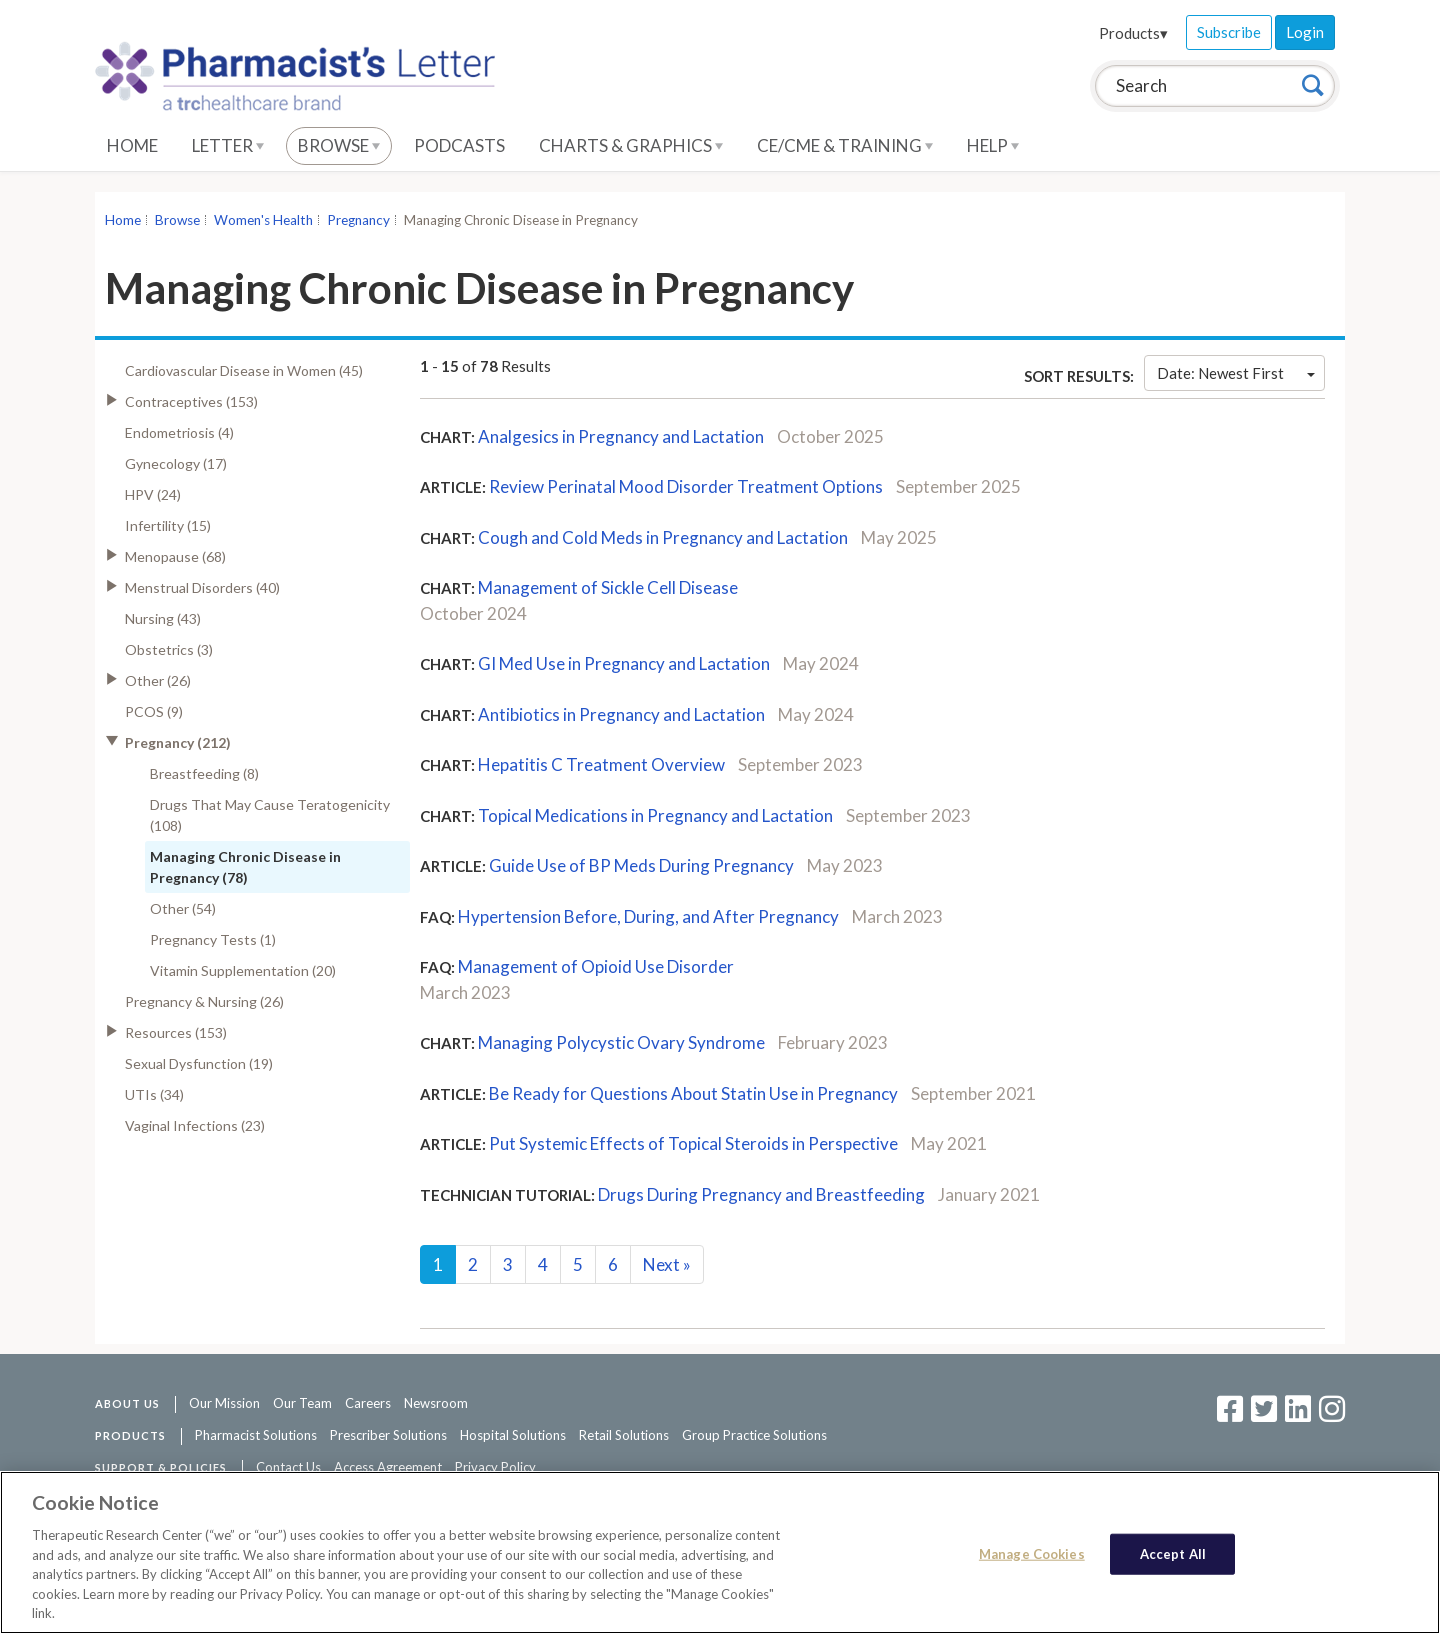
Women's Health (263, 220)
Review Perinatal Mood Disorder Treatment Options (686, 486)
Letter (228, 145)
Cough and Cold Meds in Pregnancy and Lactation (663, 537)
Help (993, 145)
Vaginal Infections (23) (195, 1125)
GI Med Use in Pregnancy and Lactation (624, 663)
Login (1305, 32)
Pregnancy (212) (178, 742)
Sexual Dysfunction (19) (199, 1063)
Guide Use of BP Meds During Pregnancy (641, 865)
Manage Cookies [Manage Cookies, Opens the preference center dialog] (1032, 1555)
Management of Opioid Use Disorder (596, 966)
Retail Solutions (624, 1435)
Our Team (302, 1403)
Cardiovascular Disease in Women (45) (244, 370)
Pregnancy (358, 220)
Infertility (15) (168, 525)
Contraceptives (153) (191, 401)
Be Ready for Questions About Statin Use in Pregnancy (693, 1093)
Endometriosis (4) (179, 432)
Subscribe (1229, 32)
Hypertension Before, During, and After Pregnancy (648, 916)
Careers (368, 1403)
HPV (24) (153, 494)
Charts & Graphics (631, 145)
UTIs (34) (154, 1094)
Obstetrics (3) (169, 649)
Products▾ (1133, 33)
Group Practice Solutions (754, 1435)
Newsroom (436, 1403)
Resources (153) (176, 1032)
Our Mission (224, 1403)
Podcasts (459, 145)
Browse (339, 145)
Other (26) (158, 680)
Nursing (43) (163, 618)
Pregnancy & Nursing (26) (204, 1001)
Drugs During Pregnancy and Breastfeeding (761, 1194)
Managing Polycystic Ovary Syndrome (621, 1042)
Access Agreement (388, 1467)
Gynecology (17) (176, 463)
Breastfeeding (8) (204, 773)
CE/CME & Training (845, 145)
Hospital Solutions (513, 1435)
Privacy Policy (495, 1467)
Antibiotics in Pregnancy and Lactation (621, 714)
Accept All (1173, 1555)
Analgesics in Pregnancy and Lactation (621, 436)
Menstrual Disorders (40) (202, 587)
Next (667, 1264)
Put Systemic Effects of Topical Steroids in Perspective (693, 1143)
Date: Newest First (1236, 373)
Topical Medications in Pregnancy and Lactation (655, 815)
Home (132, 145)
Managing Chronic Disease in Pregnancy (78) (245, 867)
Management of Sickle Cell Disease (608, 587)
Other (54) (183, 908)
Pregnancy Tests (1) (213, 939)
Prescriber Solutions (388, 1435)
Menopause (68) (175, 556)
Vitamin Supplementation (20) (243, 970)
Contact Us (288, 1467)
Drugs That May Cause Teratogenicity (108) (270, 815)
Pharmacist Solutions (256, 1435)
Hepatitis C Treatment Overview (601, 764)
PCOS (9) (154, 711)
